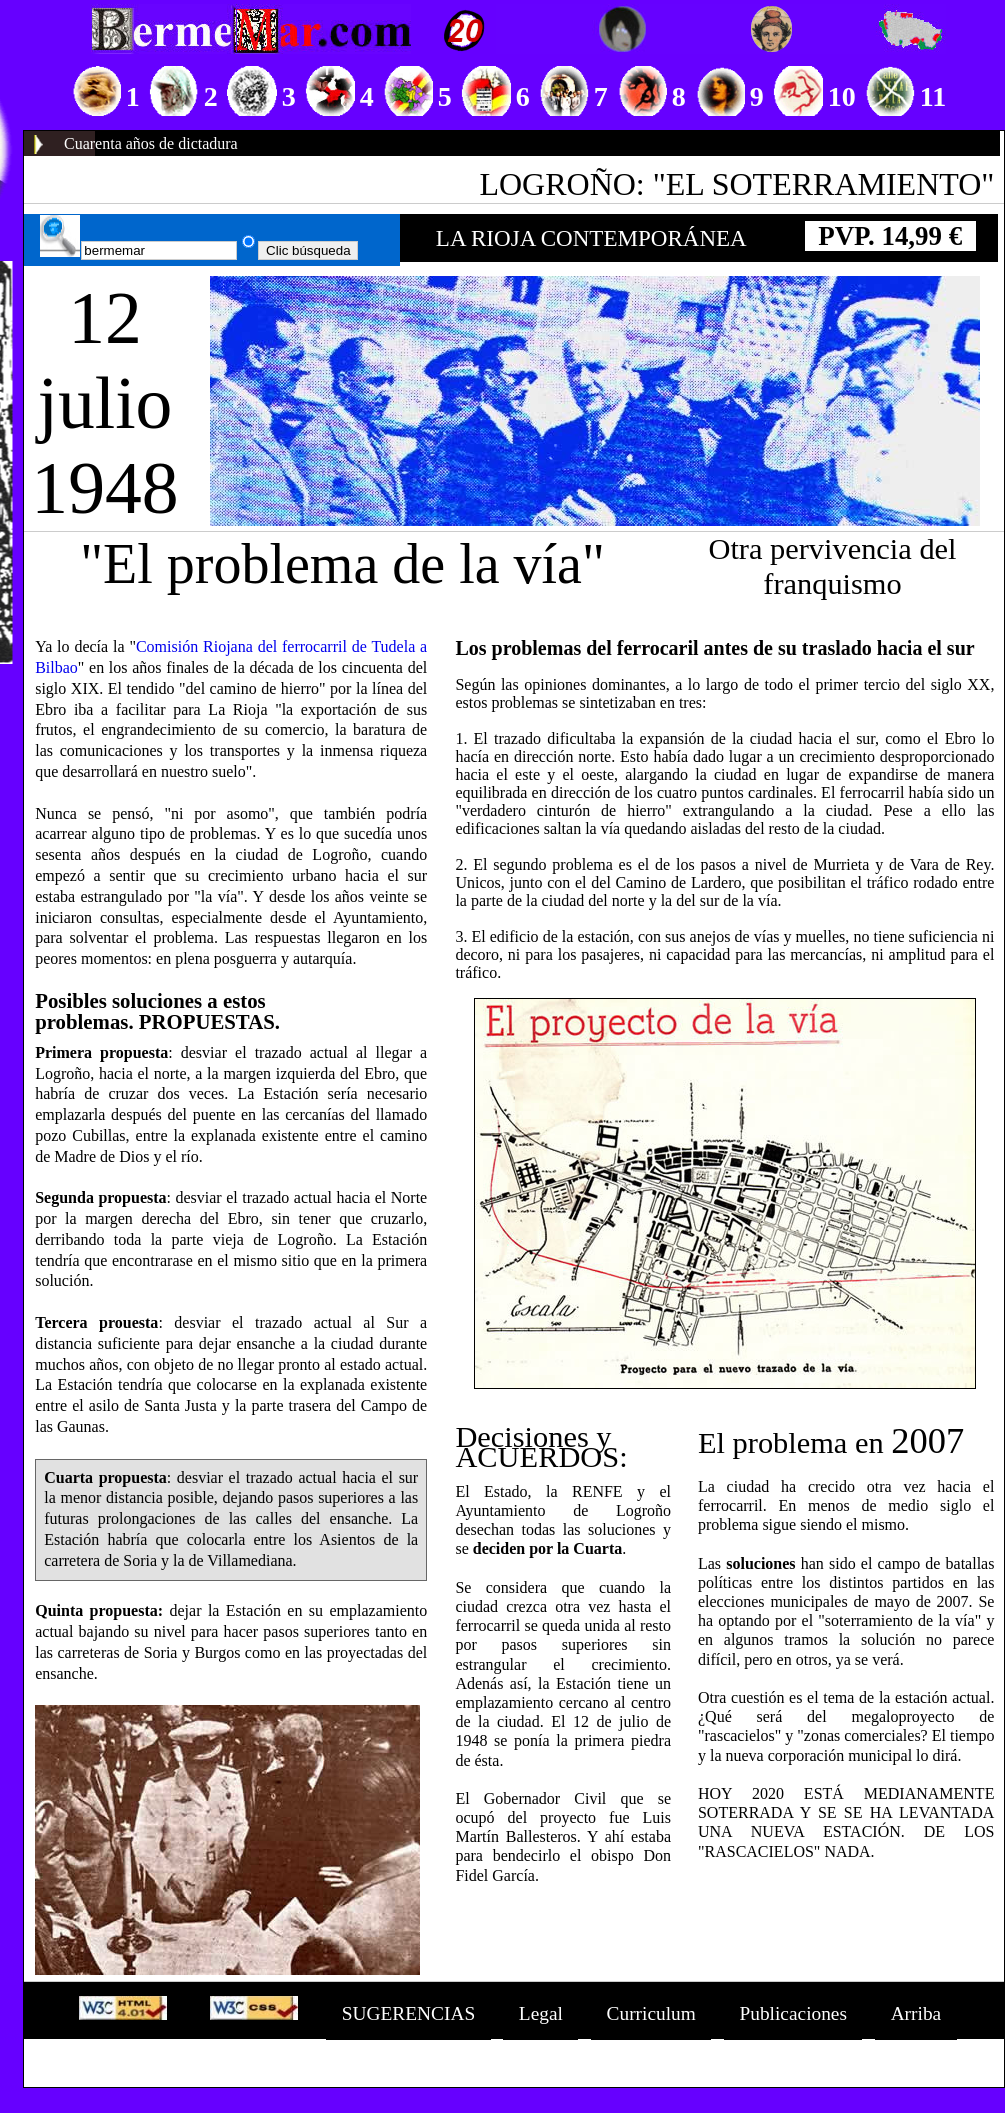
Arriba (916, 2013)
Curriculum (651, 2013)
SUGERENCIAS (408, 2013)
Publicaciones (793, 2013)
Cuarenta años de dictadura (151, 143)
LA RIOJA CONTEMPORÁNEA (591, 238)
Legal (541, 2013)
